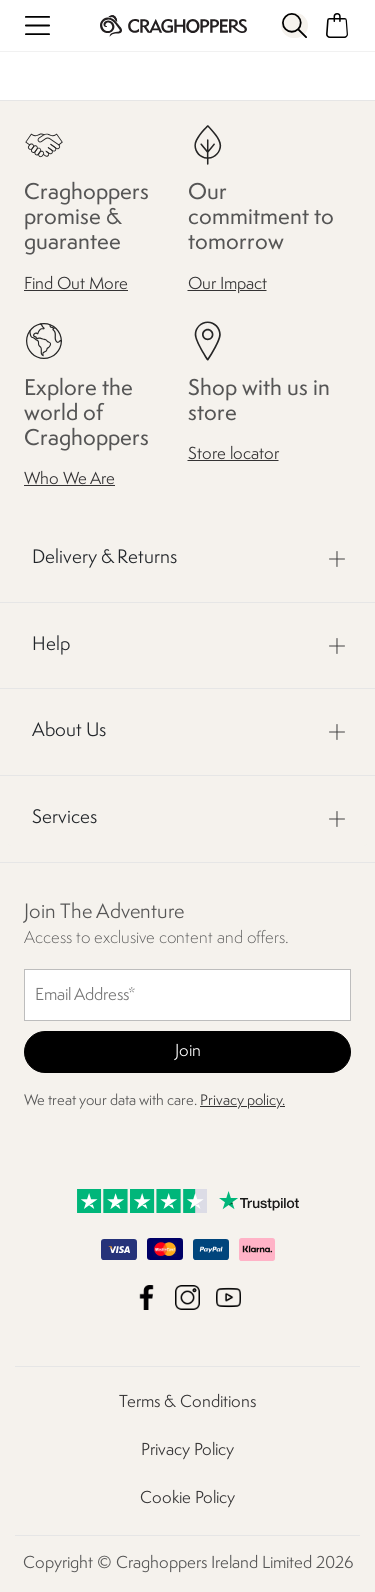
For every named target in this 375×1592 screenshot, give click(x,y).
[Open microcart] (337, 25)
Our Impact (227, 284)
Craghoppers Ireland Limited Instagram (187, 1297)
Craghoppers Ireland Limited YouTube (228, 1297)
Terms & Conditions (187, 1402)
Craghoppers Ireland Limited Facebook (146, 1297)
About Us (69, 731)
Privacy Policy (187, 1450)
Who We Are (69, 479)
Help (51, 645)
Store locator (233, 454)
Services (64, 818)
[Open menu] (37, 25)
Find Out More (76, 284)
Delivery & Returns (104, 558)
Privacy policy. (242, 1101)
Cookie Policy (187, 1498)
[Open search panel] (294, 25)
